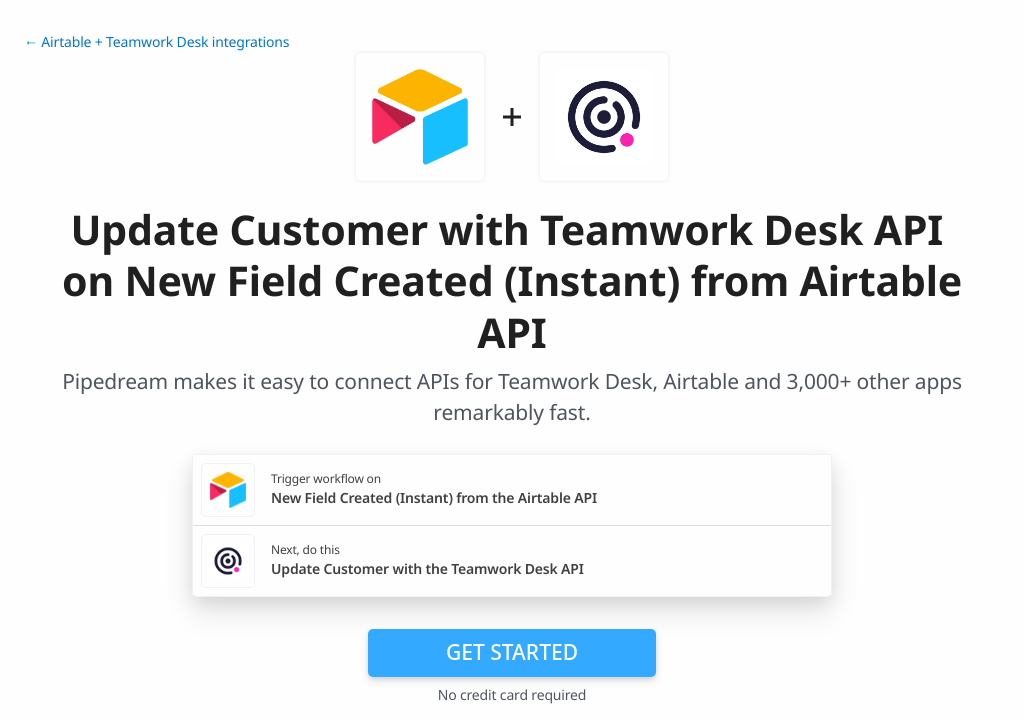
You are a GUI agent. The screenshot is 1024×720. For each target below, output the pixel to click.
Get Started (512, 652)
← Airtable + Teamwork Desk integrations (156, 42)
